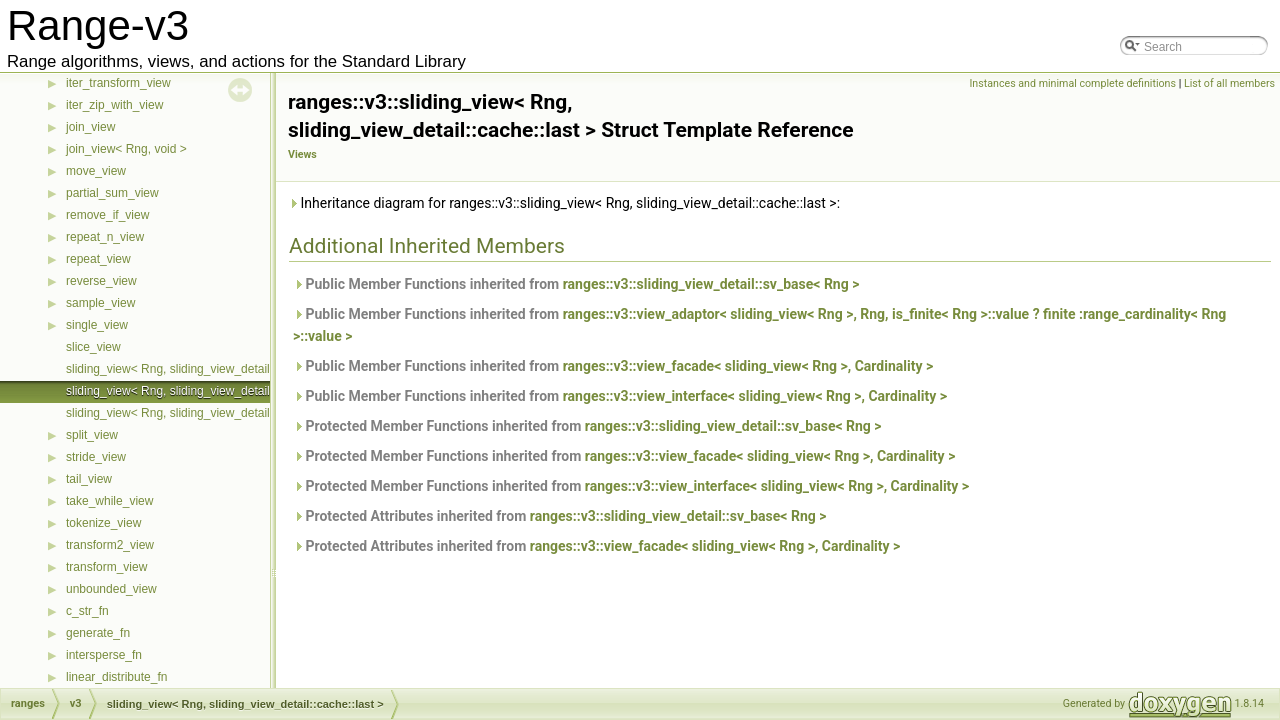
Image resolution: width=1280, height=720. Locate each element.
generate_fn (98, 633)
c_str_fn (87, 611)
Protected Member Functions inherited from (587, 426)
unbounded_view (111, 589)
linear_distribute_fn (116, 677)
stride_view (96, 457)
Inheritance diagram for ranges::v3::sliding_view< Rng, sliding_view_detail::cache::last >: (564, 203)
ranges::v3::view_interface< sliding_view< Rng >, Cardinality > (755, 396)
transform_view (106, 567)
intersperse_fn (104, 655)
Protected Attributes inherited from (560, 516)
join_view (90, 127)
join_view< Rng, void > (126, 149)
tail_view (89, 479)
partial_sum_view (112, 193)
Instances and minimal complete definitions (1072, 83)
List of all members (1229, 83)
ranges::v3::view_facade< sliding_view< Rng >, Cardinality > (748, 366)
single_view (97, 325)
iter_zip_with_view (114, 105)
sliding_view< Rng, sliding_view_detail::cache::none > (209, 413)
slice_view (93, 347)
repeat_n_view (105, 237)
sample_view (100, 303)
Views (302, 154)
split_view (92, 435)
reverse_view (101, 281)
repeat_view (98, 259)
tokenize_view (103, 523)
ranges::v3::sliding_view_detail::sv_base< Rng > (711, 284)
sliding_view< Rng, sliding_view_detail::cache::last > (205, 391)
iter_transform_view (118, 83)
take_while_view (109, 501)
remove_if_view (107, 215)
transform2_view (110, 545)
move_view (96, 171)
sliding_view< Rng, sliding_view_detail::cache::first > (205, 369)
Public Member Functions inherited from (576, 284)
